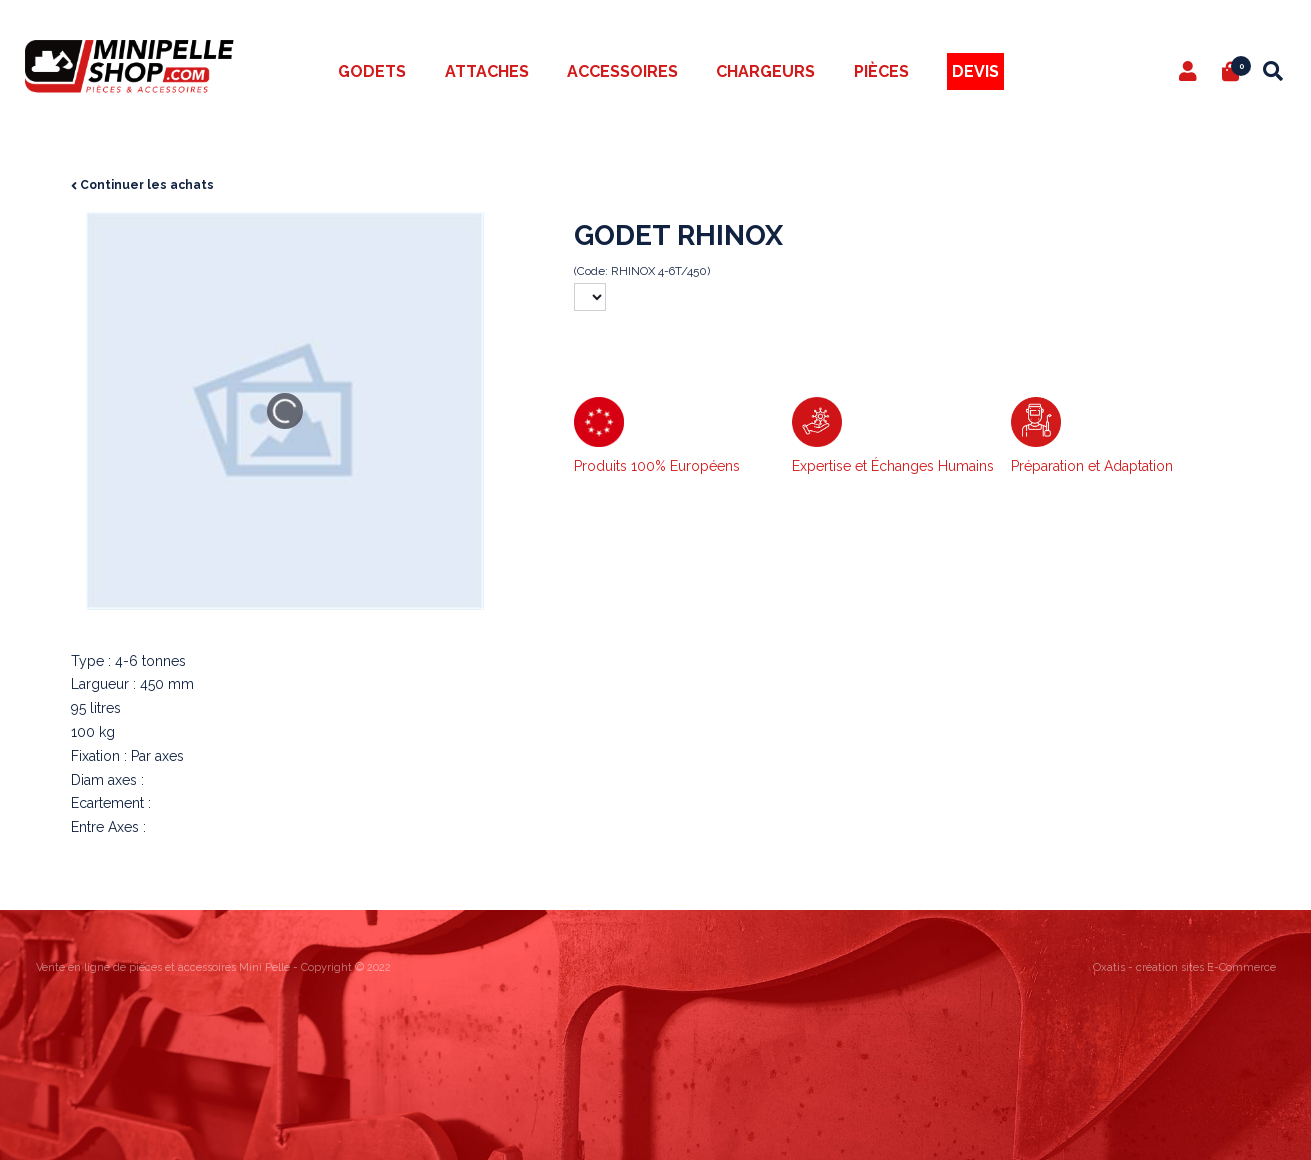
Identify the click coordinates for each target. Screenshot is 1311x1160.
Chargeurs (765, 71)
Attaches (487, 71)
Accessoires (622, 71)
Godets (372, 71)
